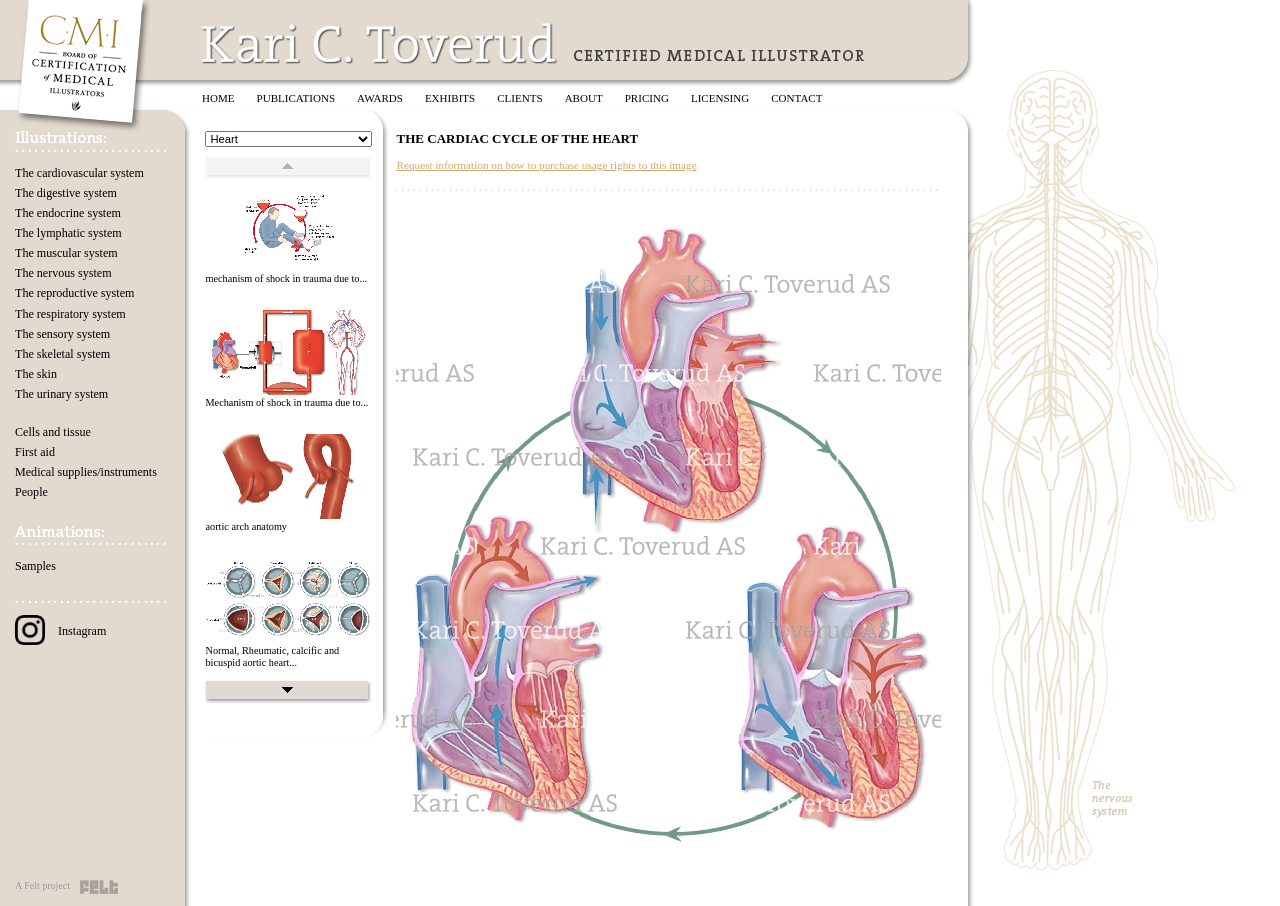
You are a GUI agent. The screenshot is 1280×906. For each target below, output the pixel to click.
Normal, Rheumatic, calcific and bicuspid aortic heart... (272, 657)
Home (218, 98)
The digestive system (66, 193)
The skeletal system (62, 354)
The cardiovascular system (79, 173)
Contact (796, 98)
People (31, 492)
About (584, 98)
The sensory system (62, 334)
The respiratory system (70, 314)
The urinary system (61, 394)
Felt (99, 887)
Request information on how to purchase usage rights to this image (546, 165)
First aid (35, 452)
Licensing (720, 98)
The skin (36, 374)
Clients (519, 98)
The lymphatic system (68, 233)
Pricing (647, 98)
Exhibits (450, 98)
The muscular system (66, 253)
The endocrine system (68, 213)
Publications (296, 98)
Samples (35, 566)
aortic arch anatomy (246, 526)
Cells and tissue (53, 432)
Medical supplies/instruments (86, 472)
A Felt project (42, 885)
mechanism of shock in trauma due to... (286, 278)
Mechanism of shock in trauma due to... (286, 402)
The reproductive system (74, 293)
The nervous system (63, 273)
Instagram (60, 631)
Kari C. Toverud (380, 43)
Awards (380, 98)
